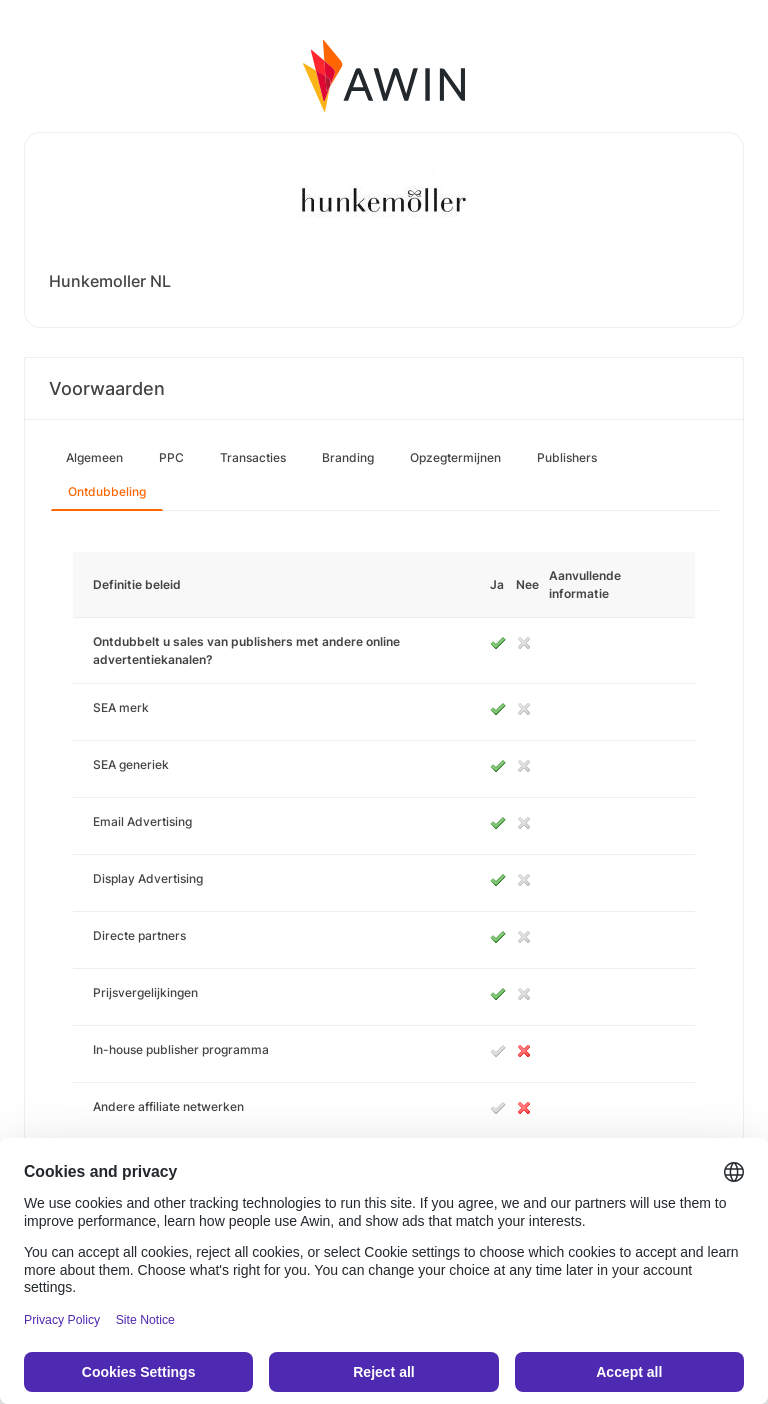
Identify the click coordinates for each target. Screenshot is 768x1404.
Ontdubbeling (107, 491)
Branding (348, 457)
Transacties (253, 457)
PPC (171, 457)
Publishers (567, 457)
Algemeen (94, 457)
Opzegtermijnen (455, 457)
